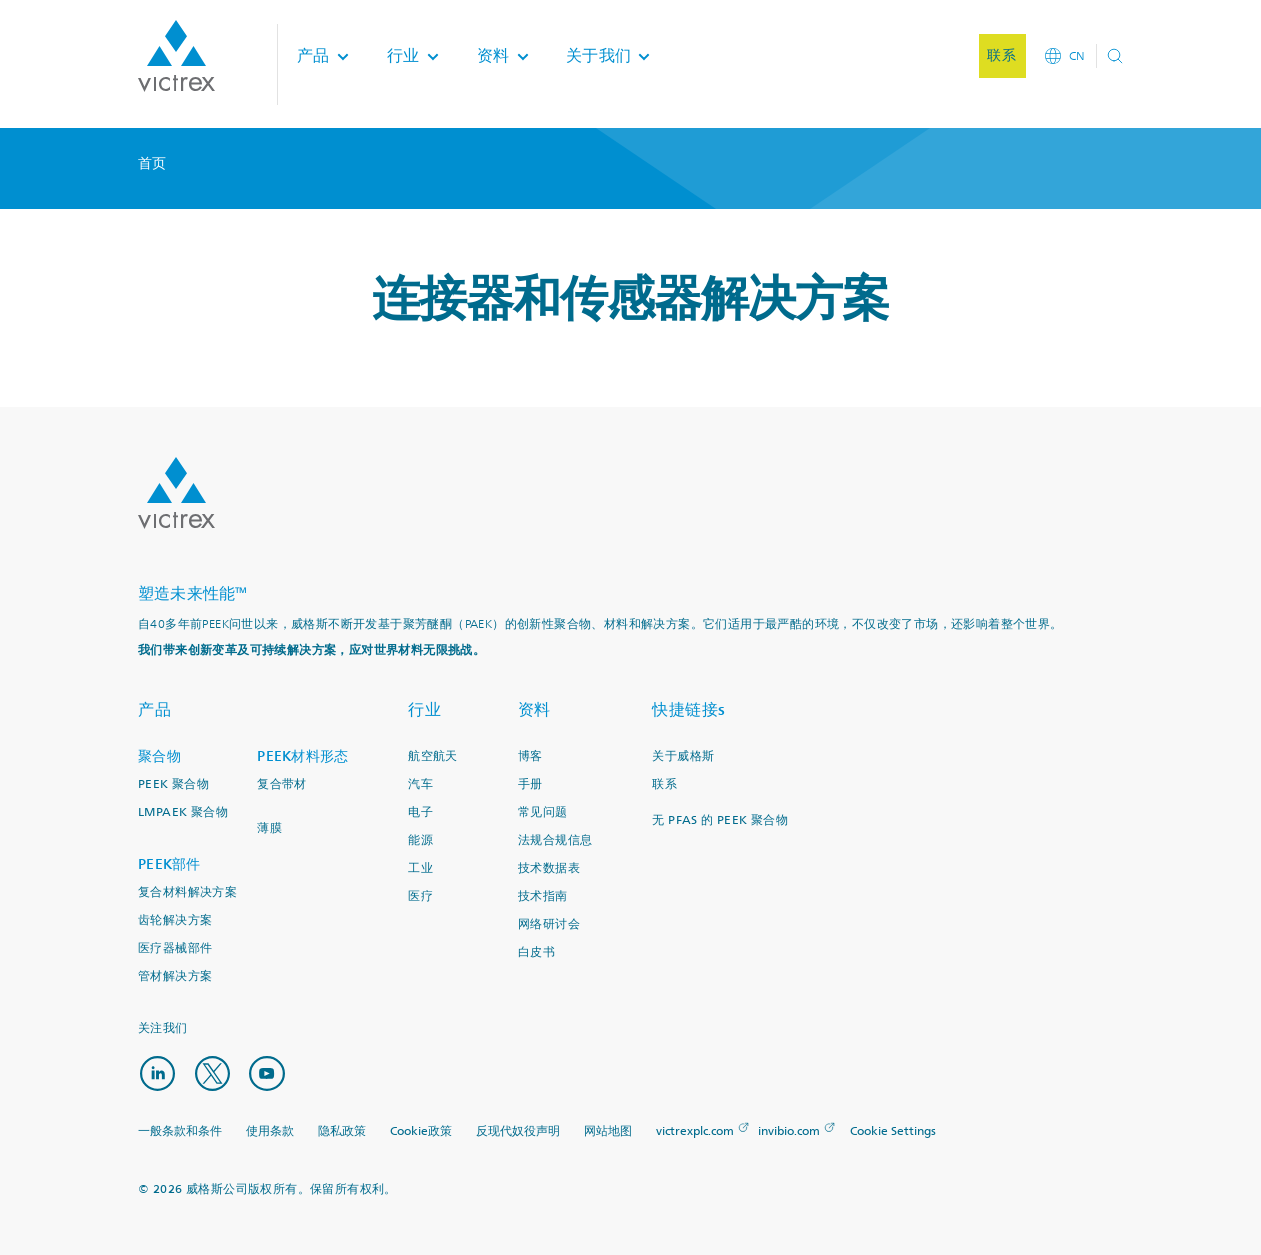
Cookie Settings (893, 1129)
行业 (424, 709)
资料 (534, 709)
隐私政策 (342, 1128)
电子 (420, 812)
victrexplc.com (695, 1128)
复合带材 (282, 784)
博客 (530, 756)
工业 (420, 868)
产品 (154, 709)
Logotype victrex (176, 60)
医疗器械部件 (175, 948)
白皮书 (536, 952)
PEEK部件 (169, 864)
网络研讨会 (549, 924)
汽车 (420, 784)
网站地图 (608, 1128)
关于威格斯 (683, 756)
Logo (176, 493)
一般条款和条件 (180, 1128)
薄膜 (269, 828)
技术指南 (543, 896)
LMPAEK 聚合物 (183, 812)
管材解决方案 (175, 976)
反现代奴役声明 (518, 1128)
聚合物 (159, 756)
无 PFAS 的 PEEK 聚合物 (720, 820)
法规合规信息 (555, 840)
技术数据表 (549, 868)
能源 (420, 840)
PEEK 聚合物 (173, 784)
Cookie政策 (421, 1128)
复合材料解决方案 (187, 892)
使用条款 (270, 1128)
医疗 (420, 896)
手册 (530, 784)
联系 (664, 784)
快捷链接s (689, 709)
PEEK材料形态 (302, 756)
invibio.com (789, 1128)
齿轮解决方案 (175, 920)
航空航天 (433, 756)
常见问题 (543, 812)
